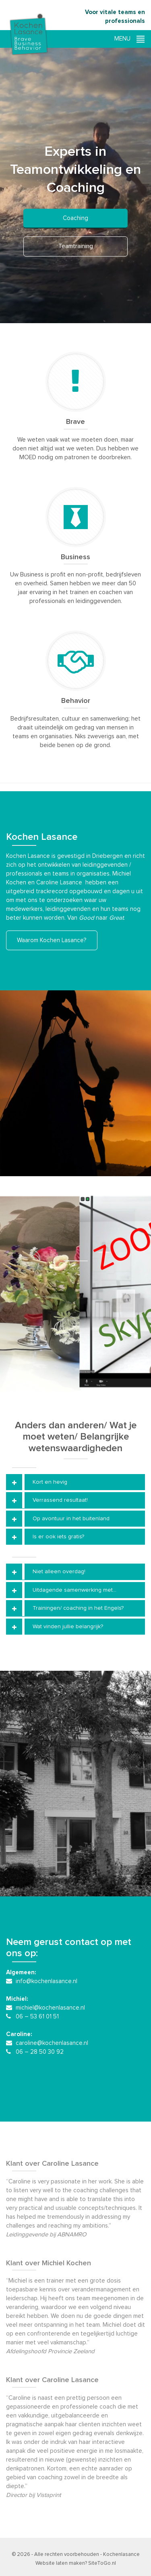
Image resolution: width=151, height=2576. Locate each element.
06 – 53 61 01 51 (37, 2017)
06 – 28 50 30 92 (40, 2052)
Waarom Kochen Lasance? (52, 940)
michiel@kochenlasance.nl (50, 2008)
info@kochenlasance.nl (46, 1981)
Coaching (75, 218)
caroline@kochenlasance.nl (52, 2043)
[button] (75, 1482)
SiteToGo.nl (102, 2563)
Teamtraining (75, 246)
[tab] (75, 1482)
